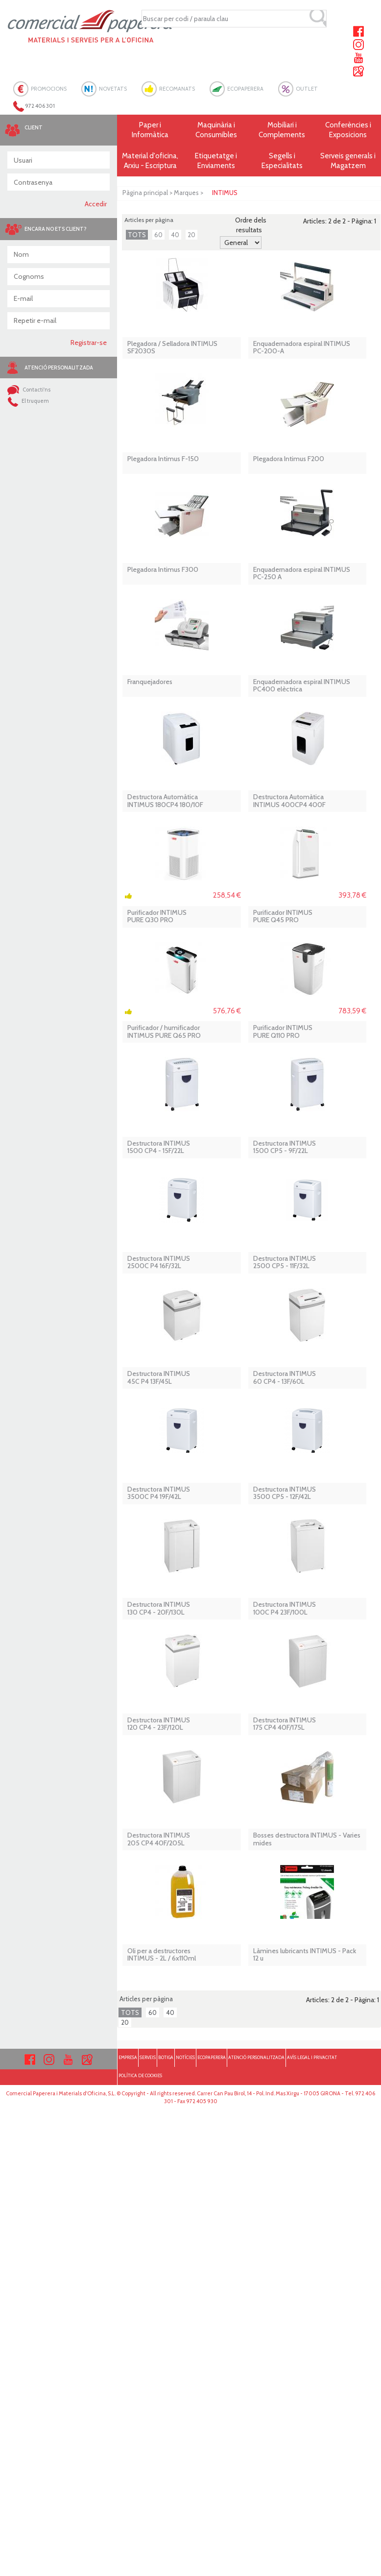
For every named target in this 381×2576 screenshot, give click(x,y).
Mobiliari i (282, 130)
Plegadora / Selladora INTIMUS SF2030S (172, 347)
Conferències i (348, 130)
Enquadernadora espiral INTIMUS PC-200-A (301, 347)
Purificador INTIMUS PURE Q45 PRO (282, 916)
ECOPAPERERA (245, 88)
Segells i (282, 161)
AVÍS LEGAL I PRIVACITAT (312, 2057)
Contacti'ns (28, 389)
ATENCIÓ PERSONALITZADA (256, 2057)
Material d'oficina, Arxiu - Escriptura (150, 160)
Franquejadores (149, 682)
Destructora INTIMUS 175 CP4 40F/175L (284, 1724)
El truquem (28, 400)
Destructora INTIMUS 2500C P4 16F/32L (158, 1262)
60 (158, 235)
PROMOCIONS (49, 88)
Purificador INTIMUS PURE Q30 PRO (157, 916)
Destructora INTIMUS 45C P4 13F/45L (158, 1377)
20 (191, 235)
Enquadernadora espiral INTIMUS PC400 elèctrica (301, 685)
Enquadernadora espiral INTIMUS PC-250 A (301, 573)
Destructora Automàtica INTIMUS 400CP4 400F (289, 801)
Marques (186, 192)
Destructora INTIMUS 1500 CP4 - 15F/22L (158, 1147)
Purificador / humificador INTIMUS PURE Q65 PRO (164, 1031)
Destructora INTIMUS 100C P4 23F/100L (284, 1608)
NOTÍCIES (185, 2057)
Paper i (150, 130)
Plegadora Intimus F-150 (163, 459)
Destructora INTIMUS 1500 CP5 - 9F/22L (284, 1147)
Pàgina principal (145, 192)
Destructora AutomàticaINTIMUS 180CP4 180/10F (165, 801)
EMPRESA (128, 2057)
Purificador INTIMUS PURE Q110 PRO (282, 1031)
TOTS (137, 235)
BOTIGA (165, 2057)
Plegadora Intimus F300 (162, 569)
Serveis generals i (348, 161)
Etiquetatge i (216, 161)
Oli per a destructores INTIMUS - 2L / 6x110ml (161, 1955)
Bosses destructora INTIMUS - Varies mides (306, 1839)
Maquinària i (216, 130)
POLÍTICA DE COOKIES (140, 2075)
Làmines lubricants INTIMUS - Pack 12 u (304, 1955)
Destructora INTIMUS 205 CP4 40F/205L (158, 1839)
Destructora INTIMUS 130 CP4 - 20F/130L (158, 1608)
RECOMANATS (177, 88)
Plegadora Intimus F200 (288, 459)
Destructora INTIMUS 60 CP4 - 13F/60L (284, 1377)
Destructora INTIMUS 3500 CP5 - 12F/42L (284, 1493)
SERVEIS (148, 2057)
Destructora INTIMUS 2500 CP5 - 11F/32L (284, 1262)
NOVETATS (113, 88)
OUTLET (307, 88)
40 (175, 235)
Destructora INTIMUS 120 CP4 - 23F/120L (158, 1724)
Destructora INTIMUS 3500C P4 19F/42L (158, 1493)
